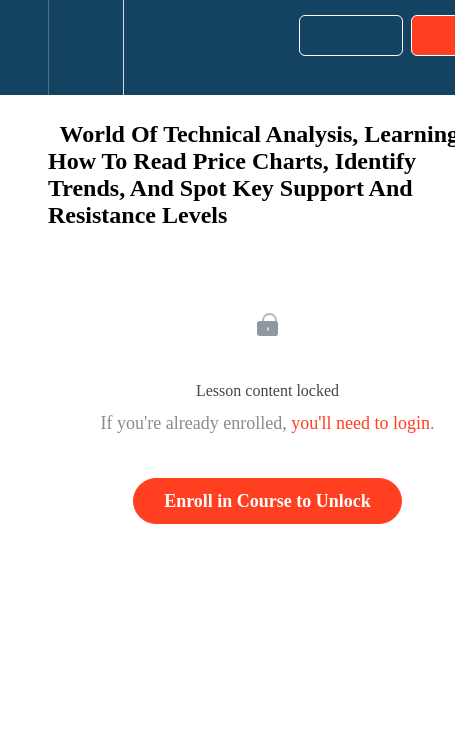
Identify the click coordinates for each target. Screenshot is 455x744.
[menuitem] (85, 47)
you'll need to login (360, 423)
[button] (24, 47)
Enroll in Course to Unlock (267, 501)
